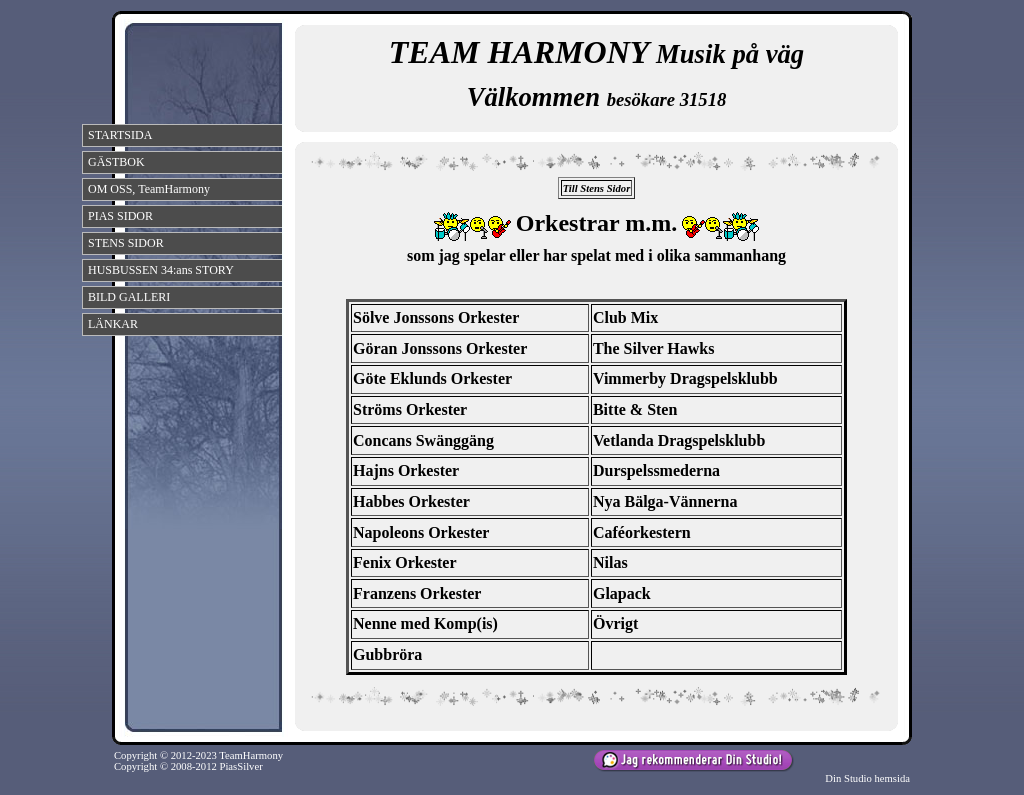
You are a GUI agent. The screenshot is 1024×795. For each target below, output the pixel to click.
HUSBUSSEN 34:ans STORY (161, 270)
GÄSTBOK (116, 162)
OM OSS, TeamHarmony (149, 189)
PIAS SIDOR (120, 216)
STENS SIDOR (126, 243)
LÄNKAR (113, 324)
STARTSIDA (120, 135)
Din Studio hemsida (867, 778)
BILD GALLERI (129, 297)
